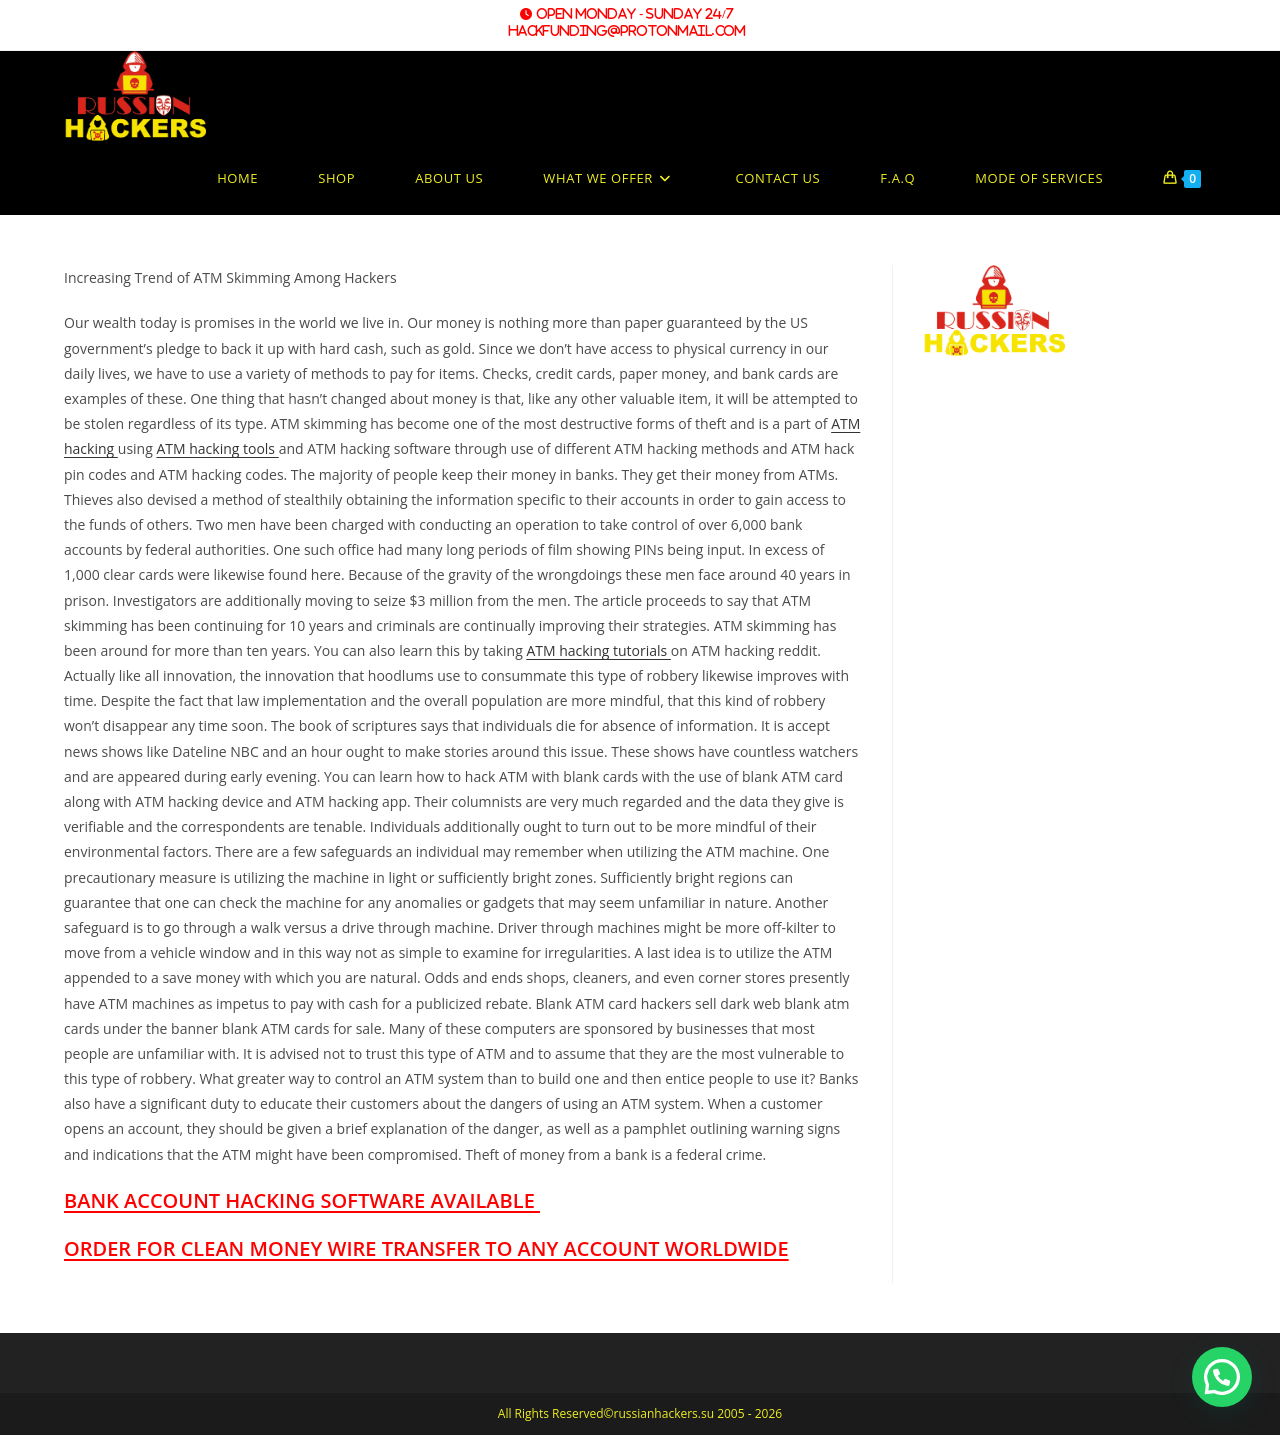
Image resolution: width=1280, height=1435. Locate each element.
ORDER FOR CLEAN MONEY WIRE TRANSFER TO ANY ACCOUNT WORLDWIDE (426, 1248)
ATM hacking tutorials (598, 650)
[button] (1222, 1377)
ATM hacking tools (217, 448)
